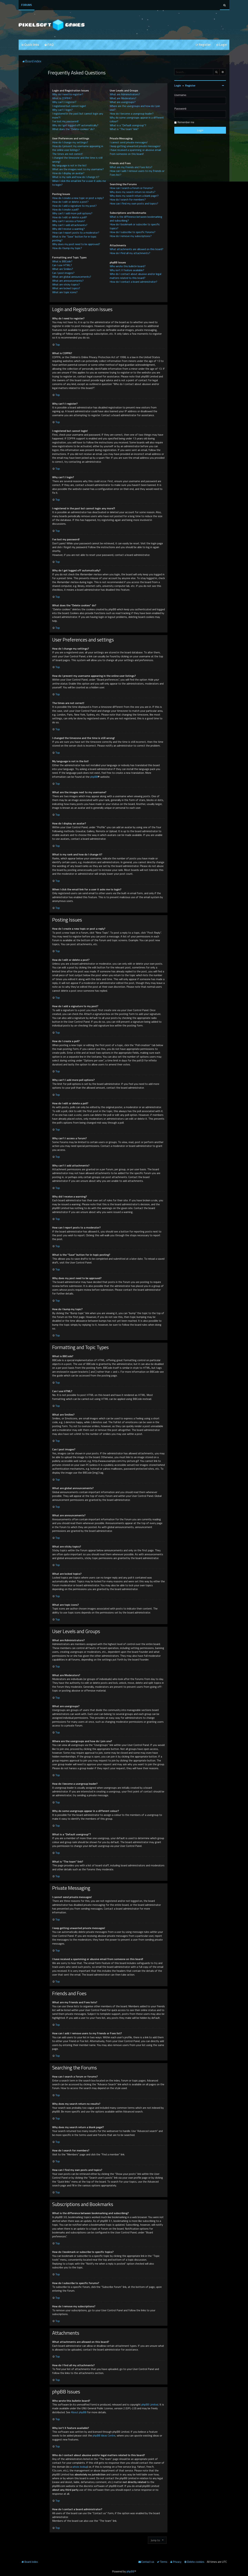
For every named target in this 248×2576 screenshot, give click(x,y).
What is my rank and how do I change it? (75, 177)
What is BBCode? (62, 261)
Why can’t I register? (64, 102)
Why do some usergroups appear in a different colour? (137, 119)
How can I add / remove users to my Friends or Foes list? (137, 173)
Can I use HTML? (62, 265)
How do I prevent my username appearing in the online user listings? (77, 148)
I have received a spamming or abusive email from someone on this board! (135, 152)
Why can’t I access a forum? (68, 221)
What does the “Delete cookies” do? (73, 129)
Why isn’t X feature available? (127, 270)
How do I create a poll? (65, 209)
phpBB (94, 777)
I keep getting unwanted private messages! (135, 146)
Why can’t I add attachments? (69, 225)
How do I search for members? (128, 199)
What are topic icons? (65, 292)
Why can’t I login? (62, 110)
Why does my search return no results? (132, 192)
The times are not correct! (67, 154)
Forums (26, 5)
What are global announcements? (71, 277)
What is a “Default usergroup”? (128, 125)
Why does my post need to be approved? (76, 244)
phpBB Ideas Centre (104, 2435)
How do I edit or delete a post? (70, 202)
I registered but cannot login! (69, 106)
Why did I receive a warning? (68, 229)
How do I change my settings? (70, 142)
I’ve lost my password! (65, 121)
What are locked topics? (66, 288)
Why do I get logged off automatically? (75, 125)
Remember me (185, 122)
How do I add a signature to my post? (74, 206)
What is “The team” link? (124, 129)
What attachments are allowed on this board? (136, 249)
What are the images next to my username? (78, 169)
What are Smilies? (62, 269)
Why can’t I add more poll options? (72, 213)
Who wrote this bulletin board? (128, 266)
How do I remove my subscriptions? (131, 236)
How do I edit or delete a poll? (69, 217)
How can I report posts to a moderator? (75, 232)
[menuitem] (49, 45)
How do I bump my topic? (67, 248)
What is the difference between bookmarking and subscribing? (136, 219)
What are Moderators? (123, 98)
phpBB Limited (149, 2404)
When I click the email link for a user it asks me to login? (79, 183)
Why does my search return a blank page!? (134, 196)
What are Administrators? (125, 94)
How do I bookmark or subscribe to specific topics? (135, 226)
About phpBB (78, 2412)
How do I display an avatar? (68, 173)
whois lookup (79, 2467)
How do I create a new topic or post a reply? (78, 198)
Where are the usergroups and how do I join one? (135, 108)
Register (190, 85)
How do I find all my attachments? (130, 253)
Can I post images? (63, 273)
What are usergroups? (123, 102)
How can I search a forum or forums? (131, 188)
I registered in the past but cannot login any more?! (77, 115)
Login (177, 85)
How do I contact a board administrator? (133, 282)
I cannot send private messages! (129, 142)
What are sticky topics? (66, 284)
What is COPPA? (62, 98)
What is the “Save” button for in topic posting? (74, 238)
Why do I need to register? (67, 94)
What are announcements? (68, 280)
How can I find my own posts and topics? (134, 203)
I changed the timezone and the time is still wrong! (77, 159)
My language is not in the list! (69, 165)
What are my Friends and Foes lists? (131, 167)
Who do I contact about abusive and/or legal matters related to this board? (135, 276)
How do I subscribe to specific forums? (132, 232)
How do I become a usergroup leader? (131, 113)
